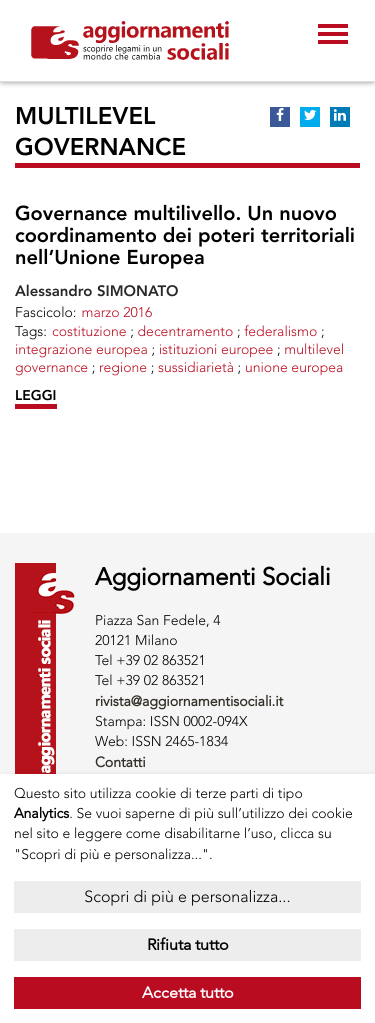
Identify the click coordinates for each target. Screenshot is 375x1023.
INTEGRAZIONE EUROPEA (81, 349)
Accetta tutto (188, 992)
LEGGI (36, 395)
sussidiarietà (196, 367)
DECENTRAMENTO (186, 331)
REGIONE (123, 367)
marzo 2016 (116, 312)
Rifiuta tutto (188, 944)
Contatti (120, 762)
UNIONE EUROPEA (294, 367)
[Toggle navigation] (333, 36)
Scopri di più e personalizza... (187, 896)
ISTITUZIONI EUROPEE (216, 349)
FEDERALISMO (280, 331)
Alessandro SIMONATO (97, 291)
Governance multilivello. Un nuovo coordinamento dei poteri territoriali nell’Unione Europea (185, 236)
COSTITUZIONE (89, 331)
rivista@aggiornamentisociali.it (189, 701)
